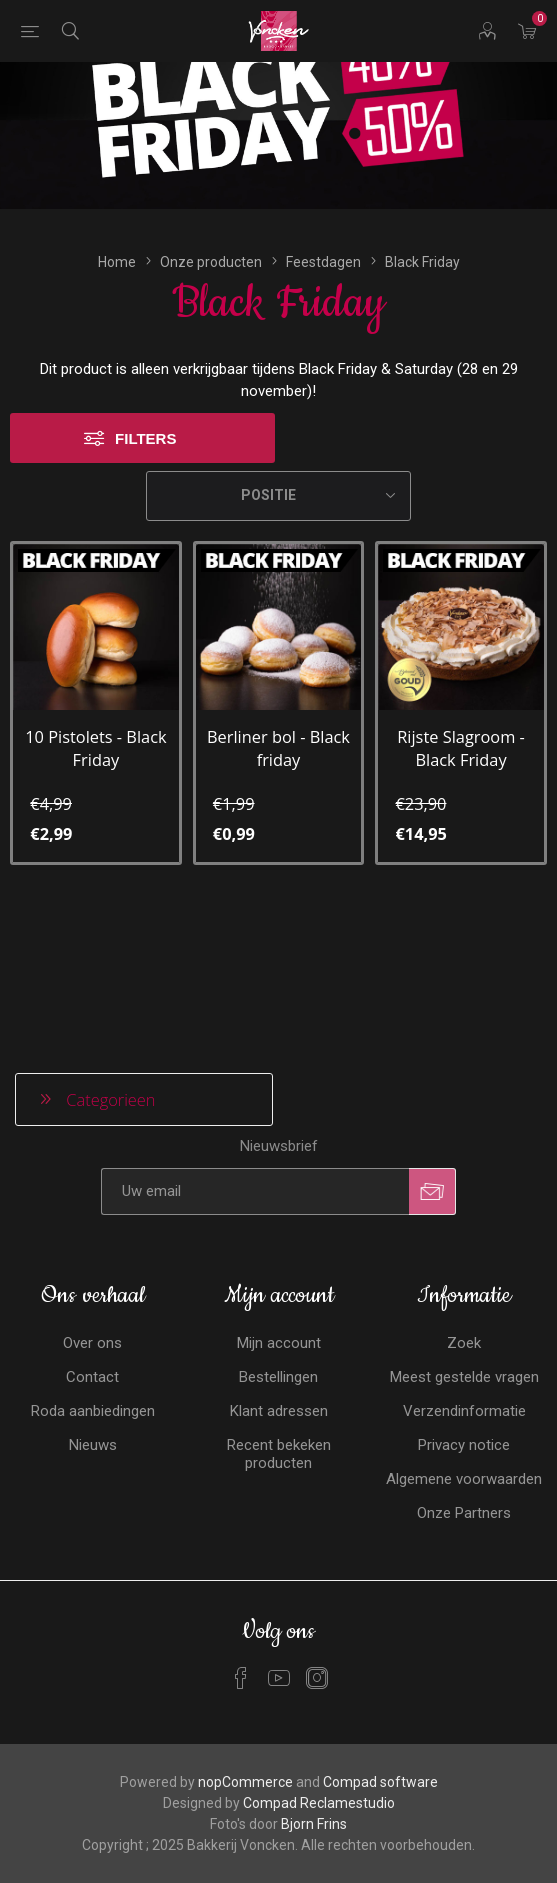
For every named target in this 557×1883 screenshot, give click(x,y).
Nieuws (93, 1281)
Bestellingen (278, 1213)
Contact (92, 1213)
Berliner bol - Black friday (278, 641)
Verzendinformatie (464, 1247)
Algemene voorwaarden (464, 1315)
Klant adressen (279, 1247)
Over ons (92, 1179)
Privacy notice (464, 1281)
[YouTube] (279, 1514)
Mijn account (279, 1179)
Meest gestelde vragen (464, 1213)
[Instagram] (317, 1514)
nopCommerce (245, 1618)
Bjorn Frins (314, 1660)
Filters (145, 331)
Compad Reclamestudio (319, 1639)
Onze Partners (464, 1349)
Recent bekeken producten (279, 1290)
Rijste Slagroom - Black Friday (461, 641)
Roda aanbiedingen (93, 1247)
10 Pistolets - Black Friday (95, 641)
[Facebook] (241, 1514)
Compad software (380, 1618)
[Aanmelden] (255, 1027)
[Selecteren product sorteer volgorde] (278, 389)
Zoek (464, 1179)
